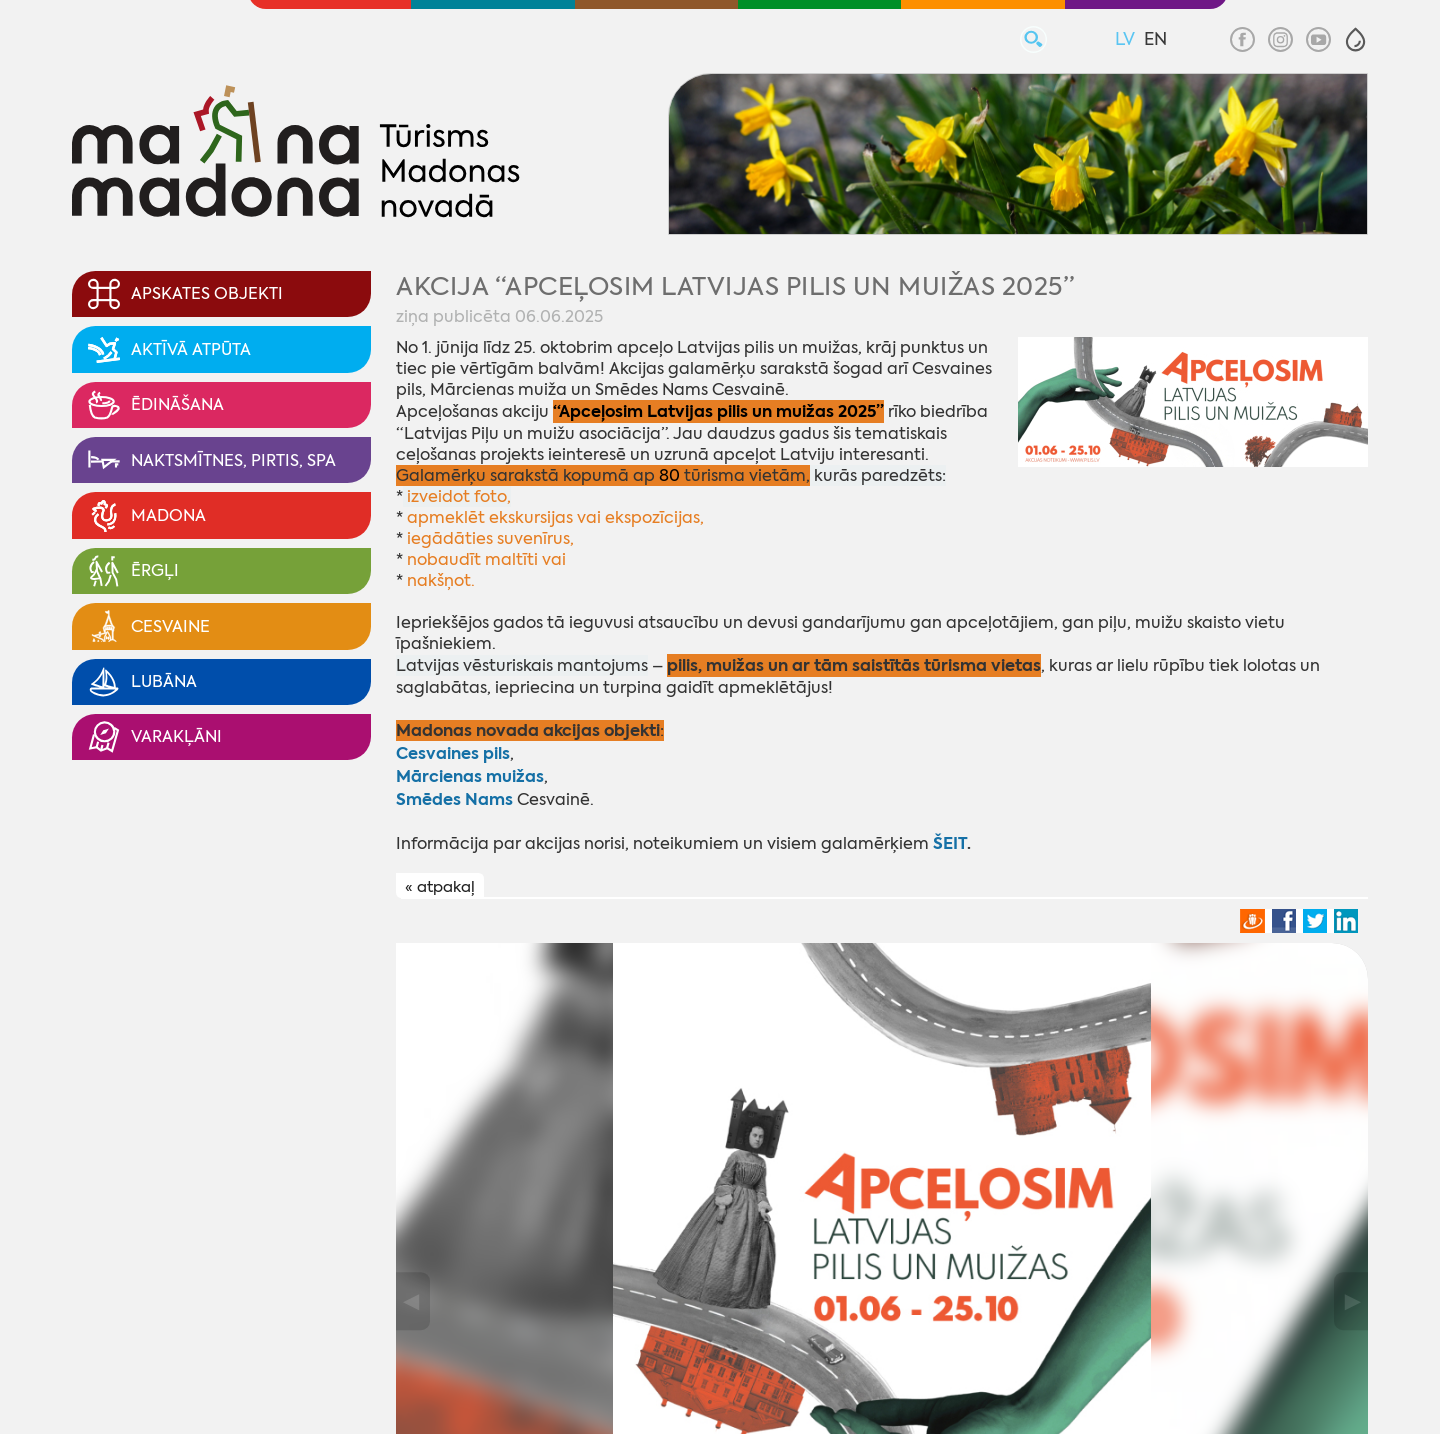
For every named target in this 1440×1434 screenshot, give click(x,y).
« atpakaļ (440, 887)
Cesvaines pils (453, 753)
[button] (1355, 39)
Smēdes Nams (454, 799)
